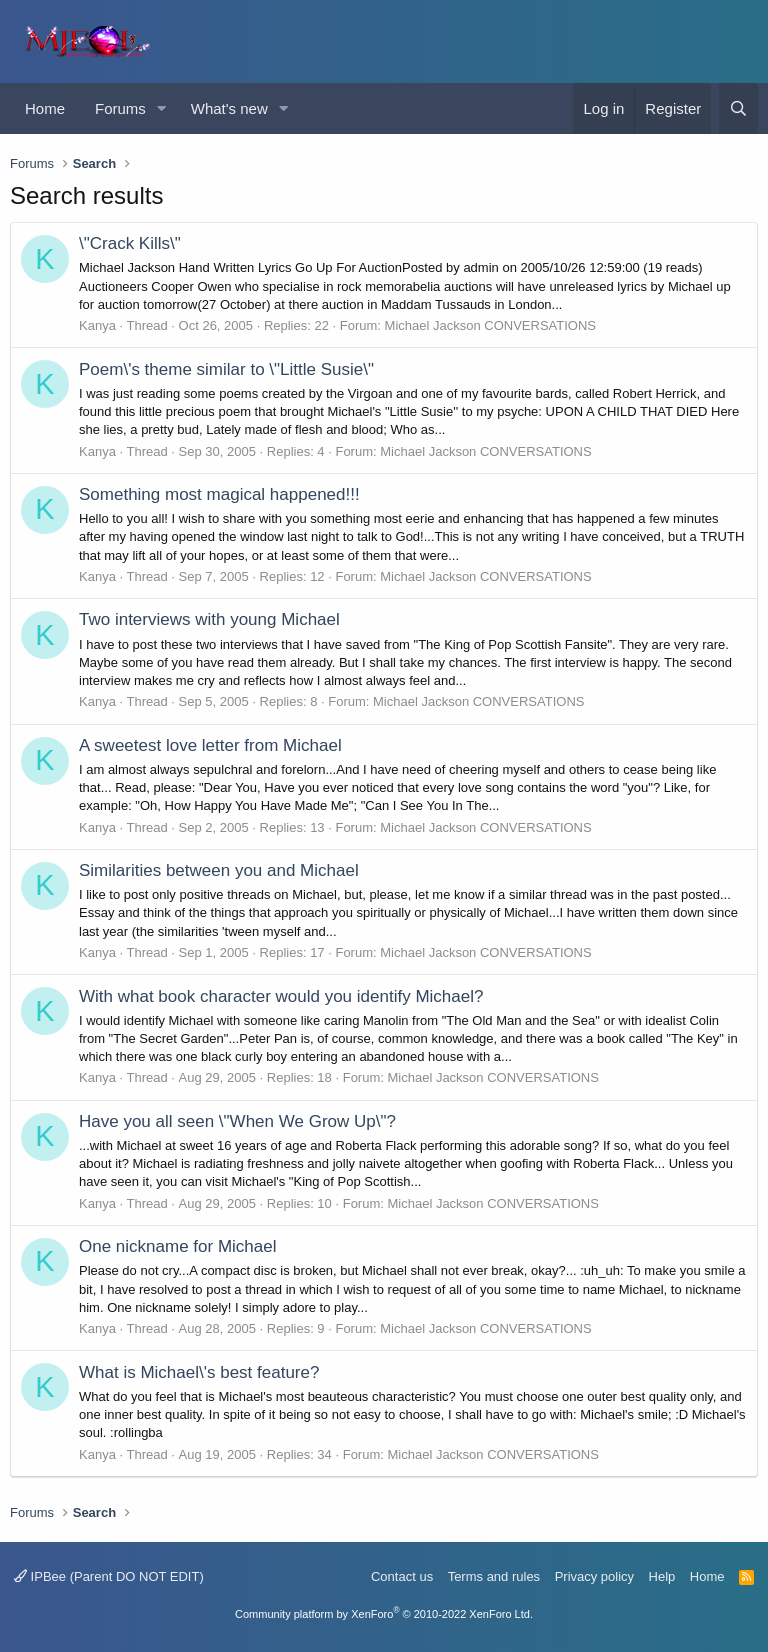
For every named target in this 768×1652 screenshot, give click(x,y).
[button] (162, 108)
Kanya (97, 325)
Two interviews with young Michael (209, 619)
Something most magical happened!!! (219, 494)
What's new (229, 108)
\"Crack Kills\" (130, 243)
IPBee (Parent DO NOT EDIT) (109, 1576)
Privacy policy (594, 1576)
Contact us (402, 1576)
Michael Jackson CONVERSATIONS (490, 325)
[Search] (738, 108)
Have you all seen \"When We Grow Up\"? (237, 1121)
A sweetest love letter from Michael (210, 745)
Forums (120, 108)
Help (662, 1576)
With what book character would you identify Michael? (281, 996)
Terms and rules (494, 1576)
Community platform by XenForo (384, 1614)
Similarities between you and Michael (219, 870)
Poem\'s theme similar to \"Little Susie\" (226, 369)
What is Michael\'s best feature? (199, 1372)
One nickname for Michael (177, 1246)
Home (45, 108)
